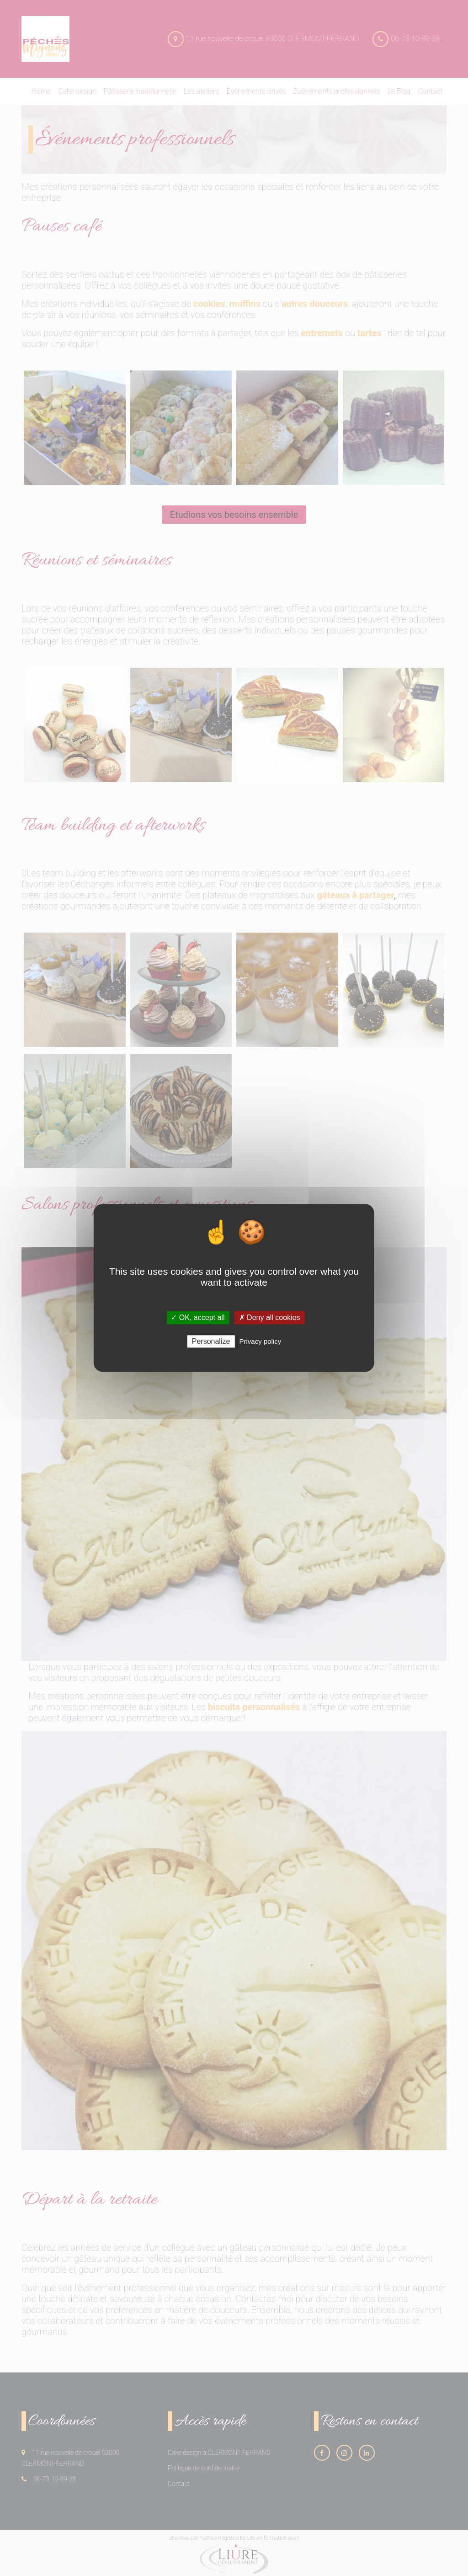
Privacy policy (260, 1342)
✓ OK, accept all (197, 1317)
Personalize (211, 1342)
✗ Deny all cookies (269, 1317)
